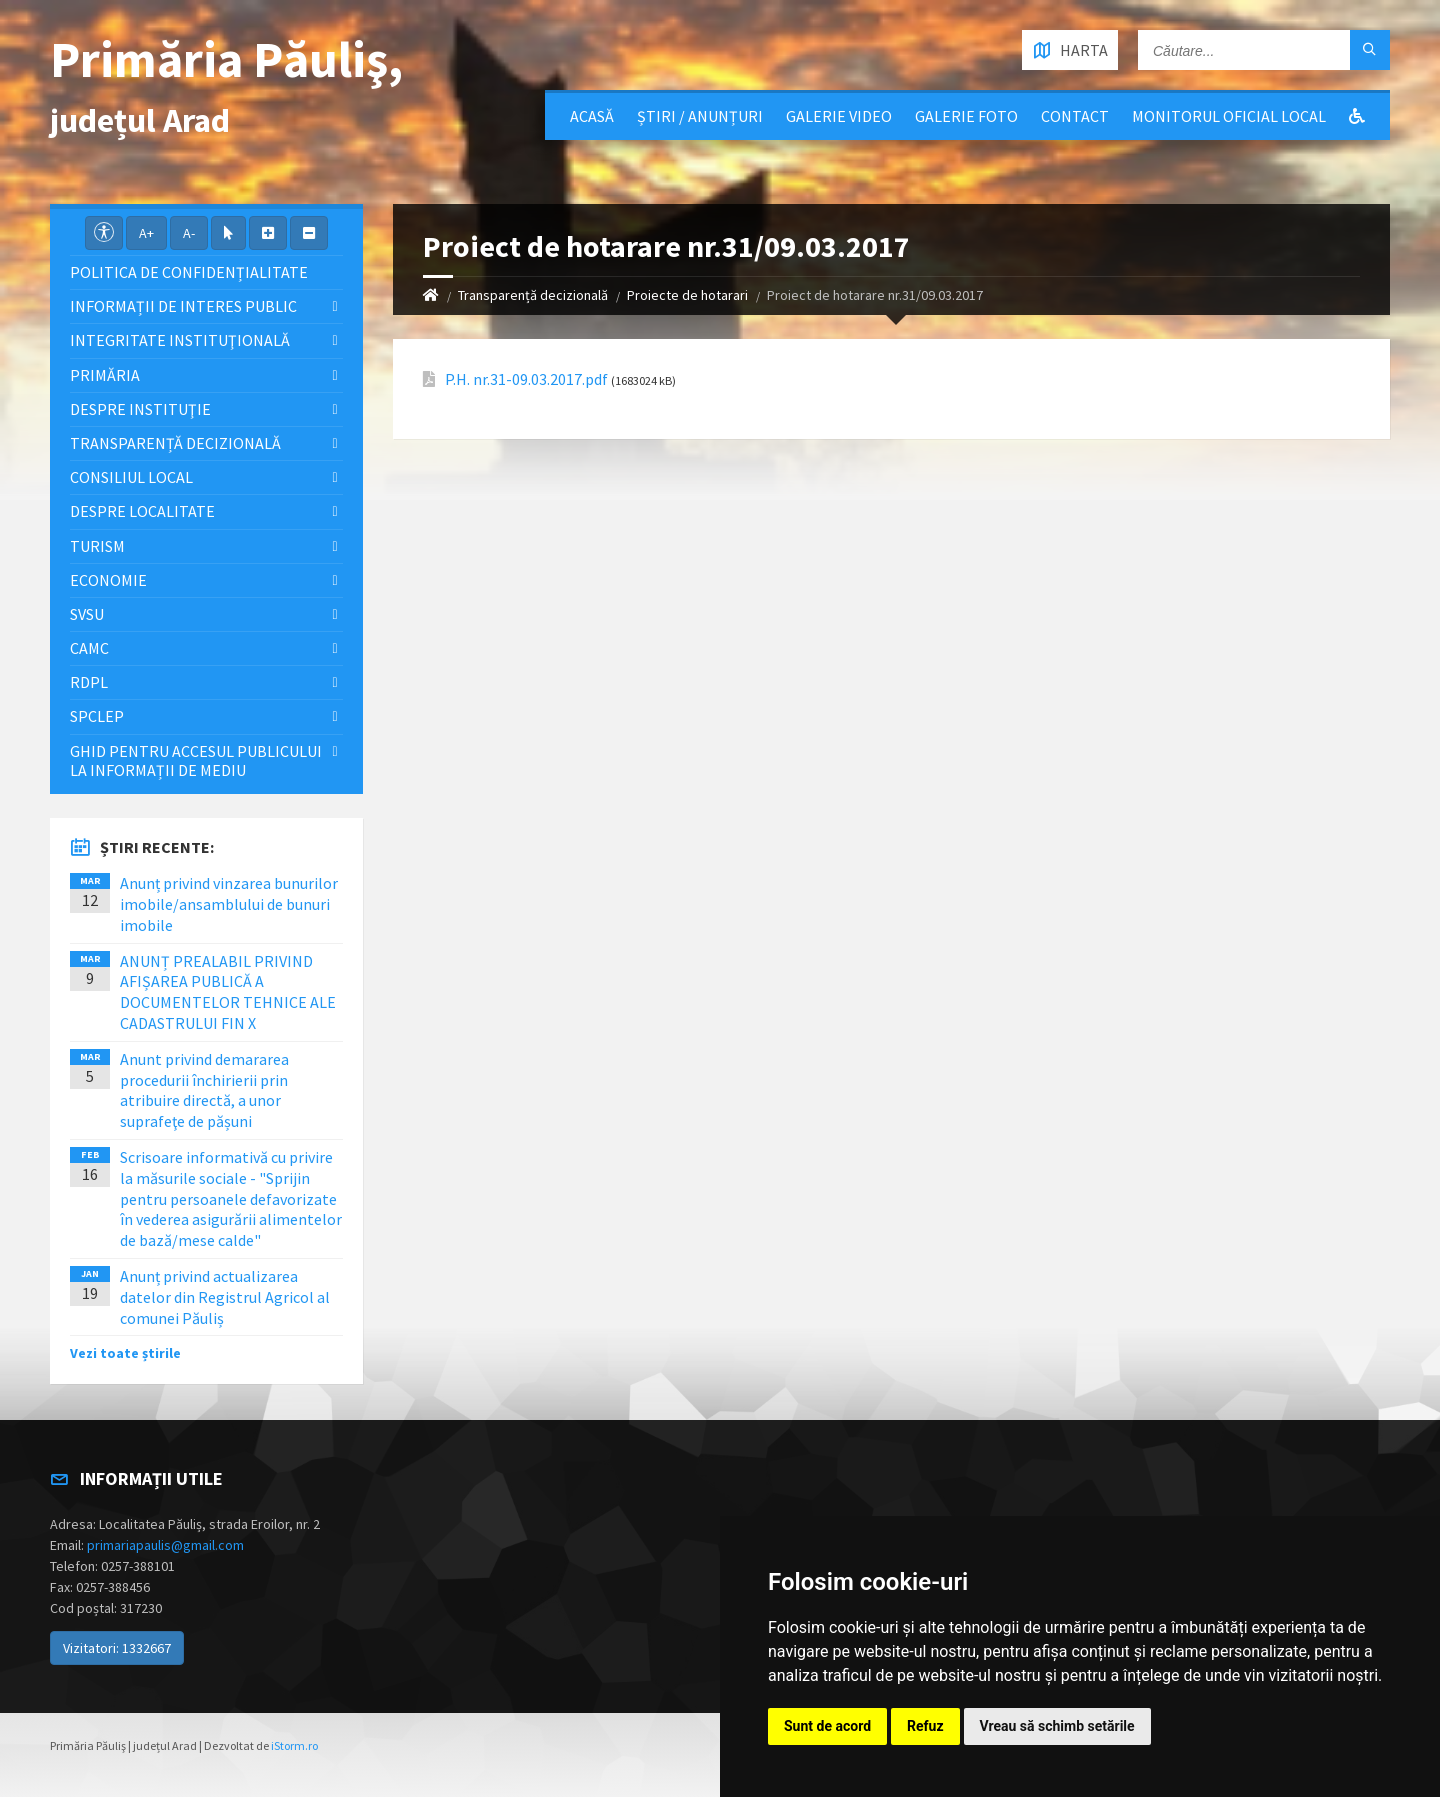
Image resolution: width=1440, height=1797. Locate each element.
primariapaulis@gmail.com (165, 1545)
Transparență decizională (533, 295)
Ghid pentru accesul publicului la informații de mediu (196, 760)
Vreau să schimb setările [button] (1057, 1726)
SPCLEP (97, 716)
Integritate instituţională (180, 340)
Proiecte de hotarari (687, 295)
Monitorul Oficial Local (1229, 116)
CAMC (89, 648)
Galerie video (839, 116)
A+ (146, 233)
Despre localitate (142, 511)
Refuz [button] (925, 1726)
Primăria (105, 375)
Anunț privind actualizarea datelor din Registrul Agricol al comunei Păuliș (225, 1297)
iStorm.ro (294, 1745)
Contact (1075, 116)
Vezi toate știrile (125, 1353)
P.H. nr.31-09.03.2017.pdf (526, 379)
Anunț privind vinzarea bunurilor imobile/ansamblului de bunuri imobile (229, 904)
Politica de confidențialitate (189, 272)
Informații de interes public (183, 306)
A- (189, 233)
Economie (108, 580)
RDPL (89, 682)
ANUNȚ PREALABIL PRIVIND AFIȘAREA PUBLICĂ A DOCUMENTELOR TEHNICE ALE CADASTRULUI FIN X (228, 992)
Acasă (592, 116)
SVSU (87, 614)
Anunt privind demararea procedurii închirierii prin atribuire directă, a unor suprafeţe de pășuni (204, 1090)
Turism (97, 546)
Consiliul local (131, 477)
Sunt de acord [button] (827, 1726)
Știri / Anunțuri (700, 116)
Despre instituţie (140, 409)
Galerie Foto (966, 116)
